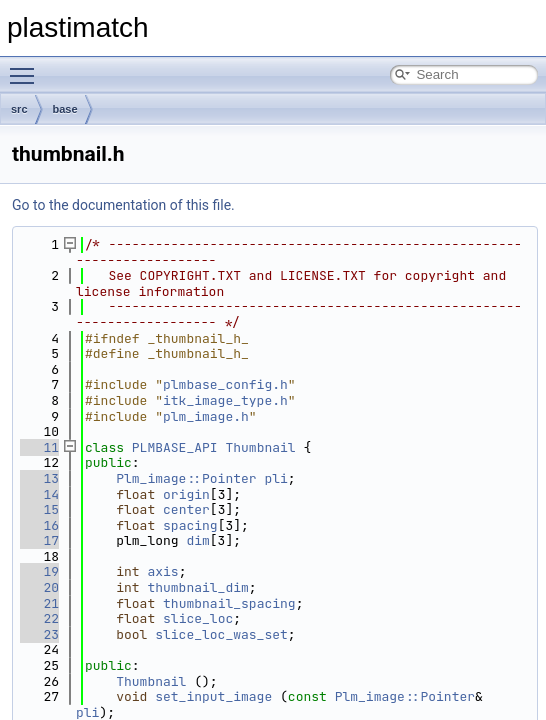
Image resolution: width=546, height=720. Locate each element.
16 (39, 525)
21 (39, 603)
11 (39, 447)
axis (162, 571)
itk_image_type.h (225, 400)
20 (39, 587)
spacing (190, 525)
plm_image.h (206, 416)
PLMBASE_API (175, 447)
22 (39, 618)
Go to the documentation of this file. (123, 205)
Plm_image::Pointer (186, 478)
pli (275, 478)
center (186, 509)
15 (39, 509)
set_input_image (213, 696)
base (65, 109)
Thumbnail (260, 447)
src (19, 109)
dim (197, 540)
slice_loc (198, 618)
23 (39, 634)
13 (39, 478)
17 (39, 540)
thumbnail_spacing (229, 603)
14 (39, 494)
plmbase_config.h (225, 384)
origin (186, 494)
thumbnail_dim (197, 587)
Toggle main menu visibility (27, 67)
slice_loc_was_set (221, 634)
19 (39, 571)
